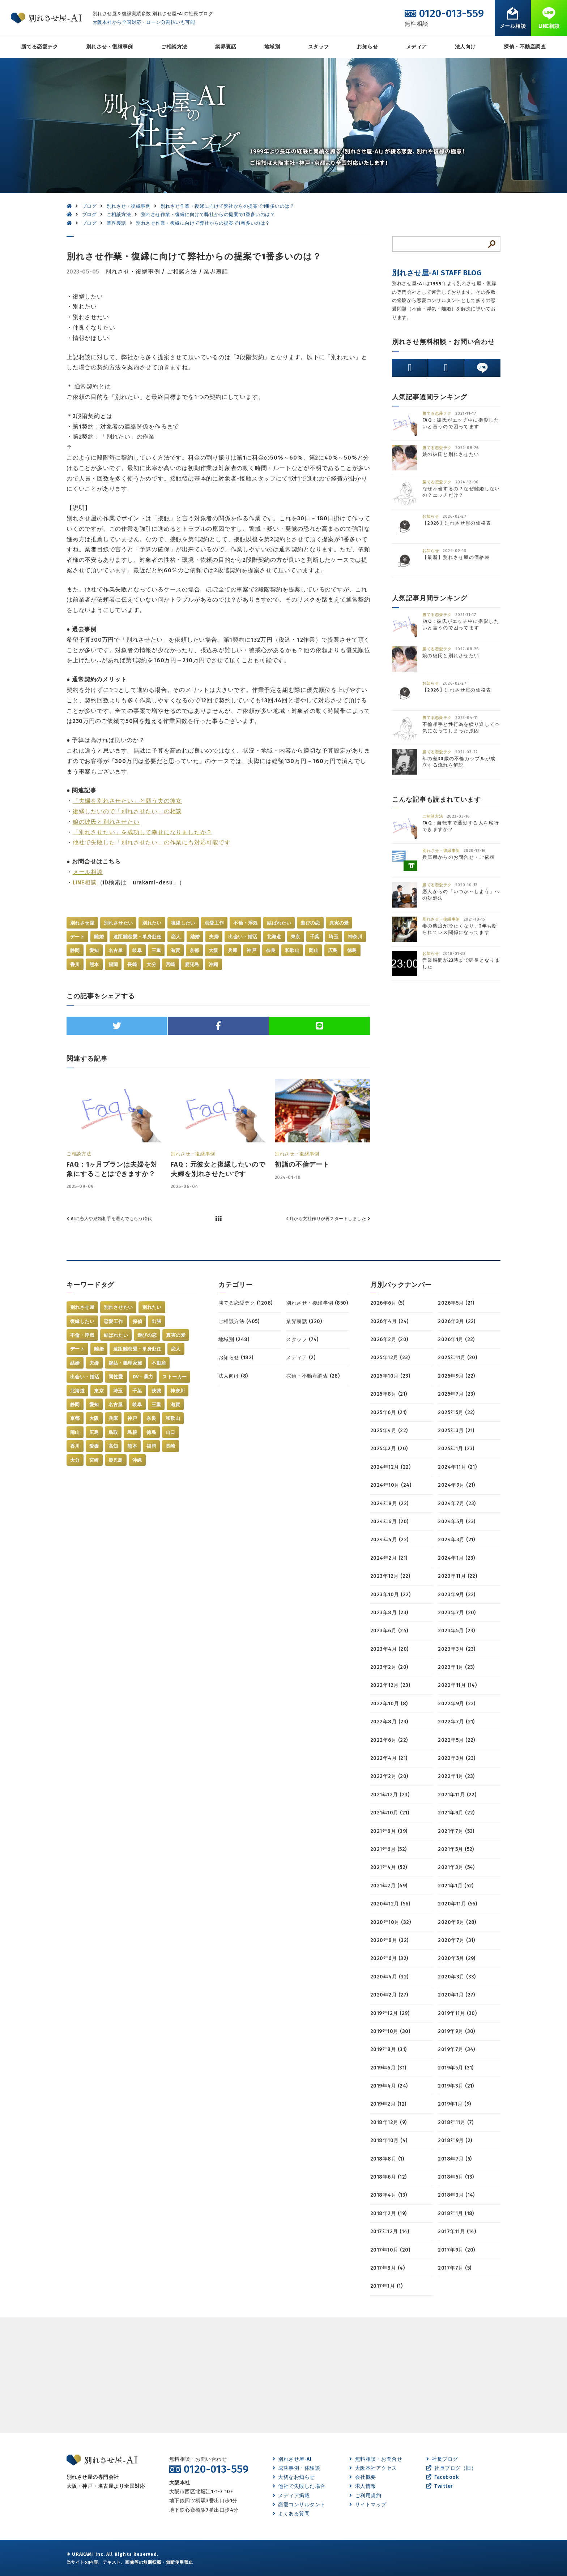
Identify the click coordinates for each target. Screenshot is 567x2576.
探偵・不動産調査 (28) (313, 1376)
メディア (416, 47)
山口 (170, 1432)
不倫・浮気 (245, 923)
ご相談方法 (174, 47)
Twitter (439, 2486)
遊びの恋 (310, 923)
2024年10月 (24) (390, 1485)
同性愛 (115, 1376)
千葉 (315, 936)
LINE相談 (85, 882)
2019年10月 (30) (390, 2031)
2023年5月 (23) (456, 1631)
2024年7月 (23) (457, 1503)
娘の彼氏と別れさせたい (106, 821)
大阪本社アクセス (373, 2468)
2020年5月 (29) (457, 1958)
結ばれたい (279, 923)
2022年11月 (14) (457, 1685)
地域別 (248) (233, 1339)
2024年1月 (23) (456, 1558)
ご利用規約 (365, 2496)
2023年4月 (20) (389, 1649)
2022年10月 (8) (389, 1704)
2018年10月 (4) (389, 2140)
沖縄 (213, 964)
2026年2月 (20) (389, 1339)
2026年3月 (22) (457, 1321)
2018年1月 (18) (456, 2213)
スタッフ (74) (302, 1339)
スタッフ (318, 47)
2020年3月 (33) (457, 1977)
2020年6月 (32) (389, 1958)
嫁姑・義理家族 (125, 1363)
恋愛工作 (214, 923)
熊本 (94, 964)
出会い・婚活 (242, 936)
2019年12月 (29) (389, 2013)
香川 (75, 964)
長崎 (132, 964)
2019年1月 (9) (454, 2104)
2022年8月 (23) (389, 1722)
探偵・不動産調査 (525, 47)
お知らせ (367, 47)
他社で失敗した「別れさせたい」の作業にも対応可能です (152, 842)
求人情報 (362, 2486)
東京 (295, 936)
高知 (113, 1446)
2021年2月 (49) (389, 1886)
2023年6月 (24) (389, 1631)
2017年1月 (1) (386, 2286)
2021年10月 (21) (389, 1813)
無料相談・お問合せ (375, 2459)
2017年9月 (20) (456, 2250)
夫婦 (214, 936)
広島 (333, 950)
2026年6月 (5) (387, 1303)
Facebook (442, 2477)
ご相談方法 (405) (238, 1321)
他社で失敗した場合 (299, 2486)
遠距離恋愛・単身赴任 (137, 936)
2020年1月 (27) (456, 1995)
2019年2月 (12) (388, 2104)
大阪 (213, 950)
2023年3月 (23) (457, 1649)
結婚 (195, 936)
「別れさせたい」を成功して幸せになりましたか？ (142, 832)
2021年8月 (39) (389, 1831)
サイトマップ (367, 2505)
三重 (156, 950)
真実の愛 (339, 923)
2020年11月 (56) (457, 1904)
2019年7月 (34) (456, 2049)
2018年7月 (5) (455, 2159)
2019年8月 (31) (388, 2049)
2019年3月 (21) (456, 2086)
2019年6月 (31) (388, 2068)
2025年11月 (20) (457, 1357)
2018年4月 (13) (388, 2195)
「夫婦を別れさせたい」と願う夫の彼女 (127, 800)
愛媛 (94, 1446)
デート (77, 936)
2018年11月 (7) (456, 2122)
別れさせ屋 (82, 923)
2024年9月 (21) (456, 1485)
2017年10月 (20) (390, 2250)
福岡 (113, 964)
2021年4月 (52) (388, 1867)
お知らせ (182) (235, 1357)
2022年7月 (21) (456, 1722)
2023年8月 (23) (389, 1613)
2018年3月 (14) (456, 2195)
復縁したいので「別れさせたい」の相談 (127, 811)
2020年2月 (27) (389, 1995)
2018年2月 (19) (388, 2213)
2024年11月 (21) (457, 1467)
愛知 (94, 950)
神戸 (251, 950)
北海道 (274, 936)
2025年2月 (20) (389, 1449)
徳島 (352, 950)
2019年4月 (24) (389, 2086)
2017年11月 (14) (457, 2231)
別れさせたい (118, 923)
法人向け (465, 47)
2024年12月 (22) (390, 1467)
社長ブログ (442, 2459)
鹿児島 (192, 964)
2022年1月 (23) (456, 1776)
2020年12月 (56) (390, 1904)
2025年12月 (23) (390, 1357)
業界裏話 (225, 47)
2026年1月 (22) (456, 1339)
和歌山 (292, 950)
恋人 (176, 936)
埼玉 (333, 936)
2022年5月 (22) (456, 1740)
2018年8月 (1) (387, 2159)
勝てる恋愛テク (39, 47)
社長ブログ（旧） (451, 2468)
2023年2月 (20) (389, 1667)
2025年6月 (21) (388, 1412)
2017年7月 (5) (454, 2268)
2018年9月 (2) (455, 2140)
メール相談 (88, 872)
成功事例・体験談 (296, 2468)
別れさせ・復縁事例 (109, 47)
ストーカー (174, 1376)
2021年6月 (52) (388, 1849)
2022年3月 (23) (457, 1758)
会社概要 (362, 2477)
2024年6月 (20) (389, 1522)
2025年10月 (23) (390, 1376)
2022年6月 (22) (389, 1740)
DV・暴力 (143, 1376)
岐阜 (137, 950)
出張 (156, 1321)
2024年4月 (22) (389, 1540)
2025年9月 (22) (456, 1376)
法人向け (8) (233, 1376)
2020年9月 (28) (457, 1922)
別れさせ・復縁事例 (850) (317, 1303)
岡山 (314, 950)
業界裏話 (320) (304, 1321)
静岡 (75, 950)
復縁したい (183, 923)
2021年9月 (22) (456, 1813)
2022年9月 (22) (457, 1704)
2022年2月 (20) (389, 1776)
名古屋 (115, 950)
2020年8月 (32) (389, 1940)
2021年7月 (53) (456, 1831)
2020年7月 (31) (456, 1940)
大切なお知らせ (294, 2477)
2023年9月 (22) (457, 1594)
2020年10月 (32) (390, 1922)
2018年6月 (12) (388, 2177)
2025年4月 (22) (389, 1430)
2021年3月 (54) (456, 1867)
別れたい (152, 923)
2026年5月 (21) (456, 1303)
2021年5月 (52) (456, 1849)
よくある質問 (291, 2514)
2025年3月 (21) (456, 1430)
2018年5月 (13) (456, 2177)
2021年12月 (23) (389, 1795)
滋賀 (175, 950)
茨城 (156, 1390)
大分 (151, 964)
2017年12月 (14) (389, 2231)
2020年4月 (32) (389, 1977)
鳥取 (113, 1432)
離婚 (99, 936)
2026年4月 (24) (389, 1321)
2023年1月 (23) (456, 1667)
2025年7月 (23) (456, 1394)
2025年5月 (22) (456, 1412)
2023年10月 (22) (390, 1594)
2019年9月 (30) (456, 2031)
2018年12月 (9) (388, 2122)
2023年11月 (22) (457, 1576)
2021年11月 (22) (457, 1795)
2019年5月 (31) (456, 2068)
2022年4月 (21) (389, 1758)
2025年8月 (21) (388, 1394)
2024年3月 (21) (456, 1540)
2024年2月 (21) (389, 1558)
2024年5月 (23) (457, 1522)
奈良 (271, 950)
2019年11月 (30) (457, 2013)
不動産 (159, 1363)
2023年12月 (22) (390, 1576)
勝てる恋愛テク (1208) (245, 1303)
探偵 (137, 1321)
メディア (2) (300, 1357)
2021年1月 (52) (456, 1886)
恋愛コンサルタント (299, 2505)
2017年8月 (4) (387, 2268)
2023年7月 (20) (457, 1613)
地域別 (272, 47)
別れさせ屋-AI (292, 2459)
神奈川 (355, 936)
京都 (194, 950)
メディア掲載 (291, 2496)
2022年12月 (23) (390, 1685)
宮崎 (170, 964)
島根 (132, 1432)
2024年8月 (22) (389, 1503)
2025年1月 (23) (456, 1449)
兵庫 (233, 950)
